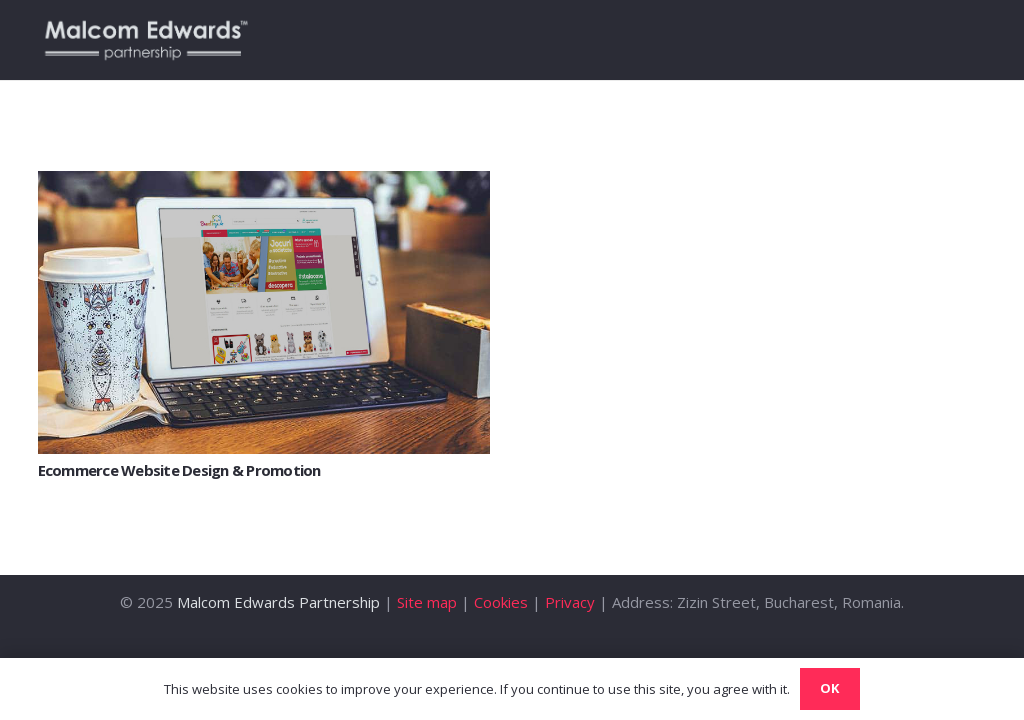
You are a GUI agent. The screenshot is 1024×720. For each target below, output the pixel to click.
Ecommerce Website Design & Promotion (179, 470)
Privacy (570, 602)
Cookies (501, 602)
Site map (427, 602)
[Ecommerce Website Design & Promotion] (264, 183)
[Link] (146, 40)
